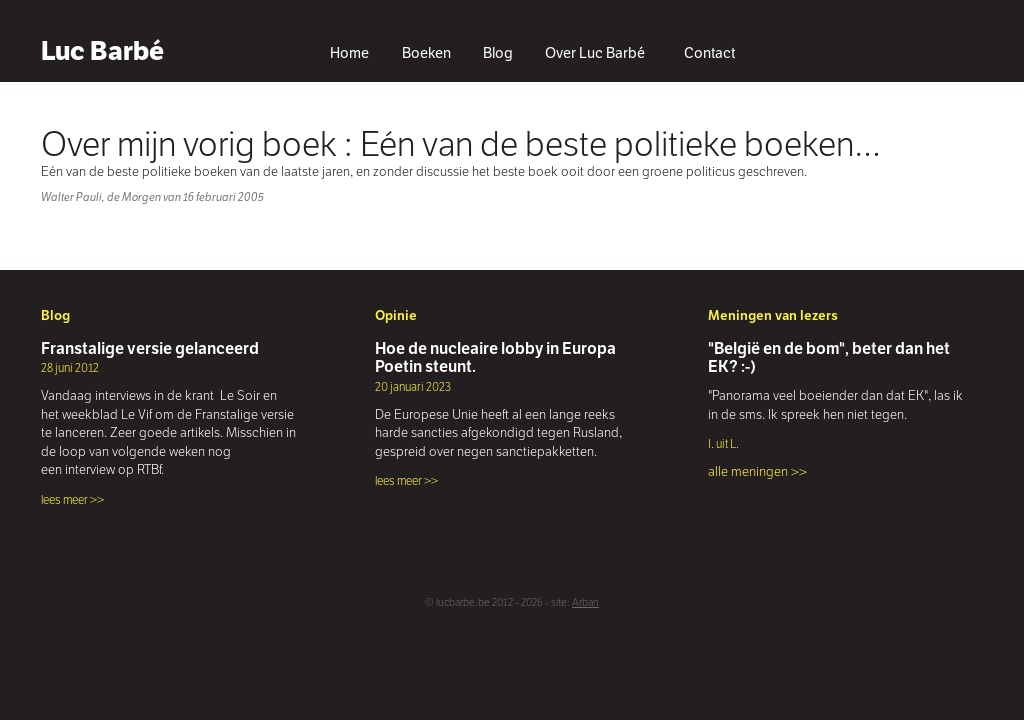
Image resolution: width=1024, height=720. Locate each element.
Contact (709, 53)
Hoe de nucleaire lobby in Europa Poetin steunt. (495, 357)
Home (349, 53)
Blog (498, 53)
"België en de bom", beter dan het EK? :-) (829, 357)
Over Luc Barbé (595, 53)
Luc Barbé (102, 50)
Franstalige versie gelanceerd (150, 348)
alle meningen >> (757, 471)
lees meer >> (72, 499)
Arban (585, 602)
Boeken (426, 53)
